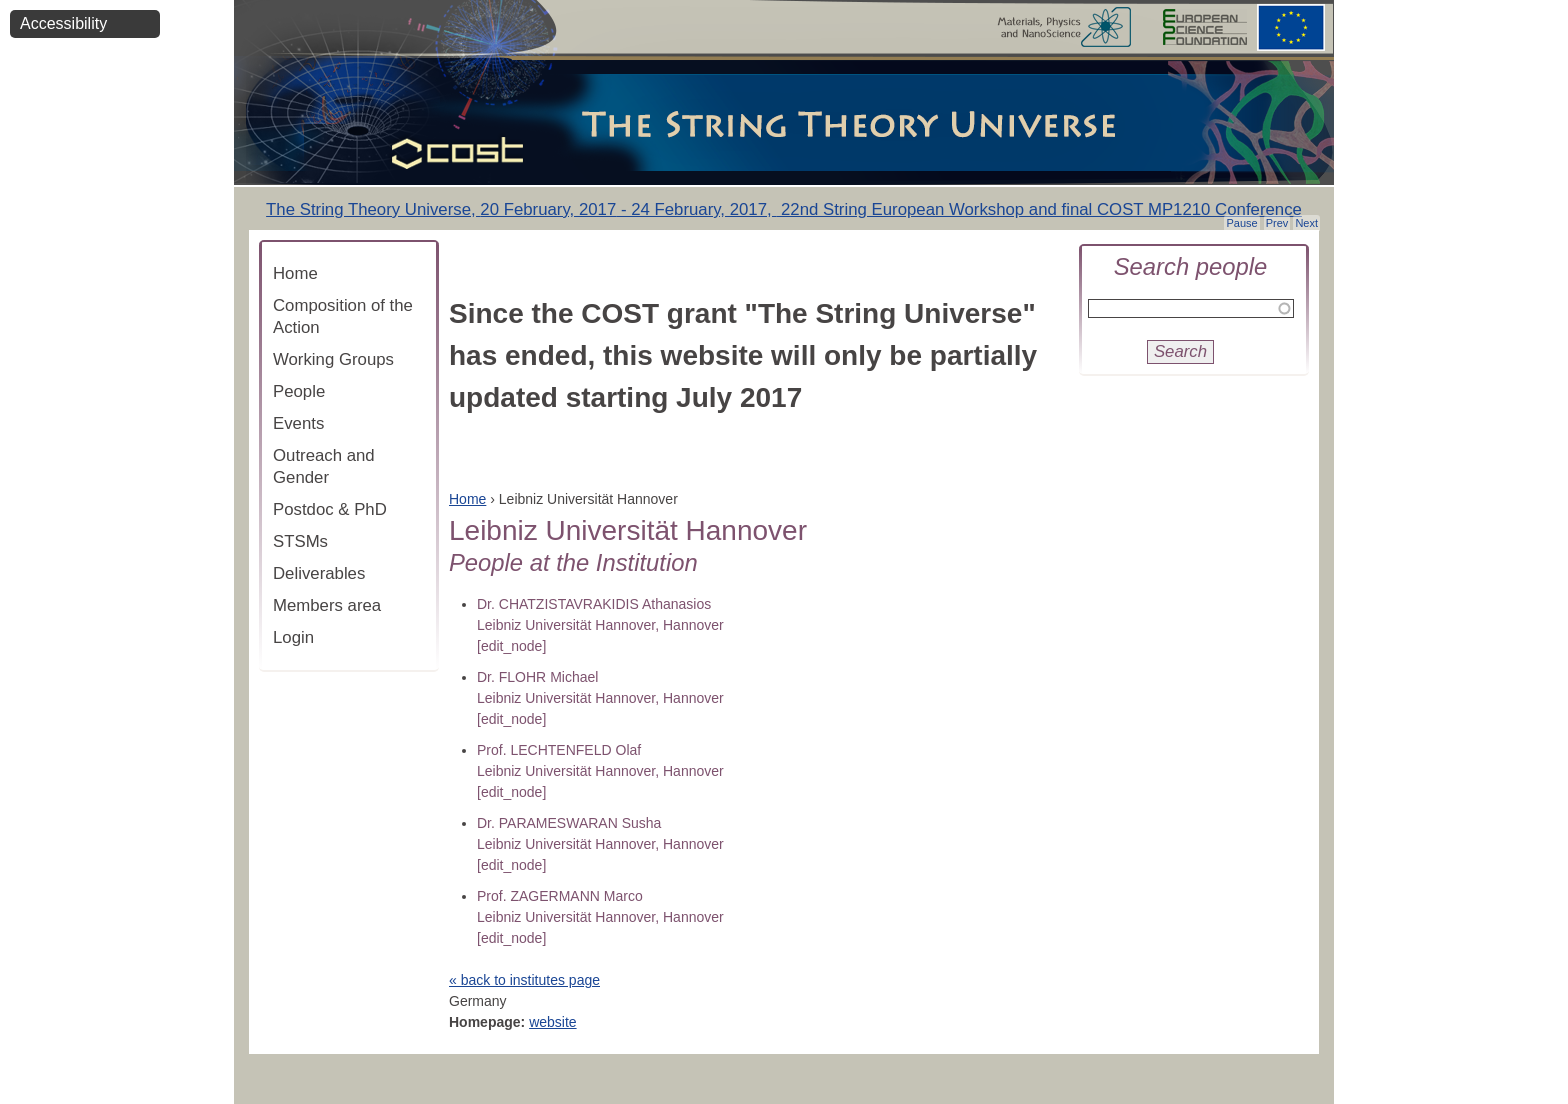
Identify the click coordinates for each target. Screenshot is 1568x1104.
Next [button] (1306, 223)
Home (295, 273)
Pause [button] (1241, 223)
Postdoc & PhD (330, 509)
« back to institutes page (524, 980)
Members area (327, 605)
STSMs (300, 541)
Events (298, 423)
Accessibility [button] (63, 23)
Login (293, 637)
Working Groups (333, 359)
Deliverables (319, 573)
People (299, 391)
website (552, 1022)
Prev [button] (1277, 223)
